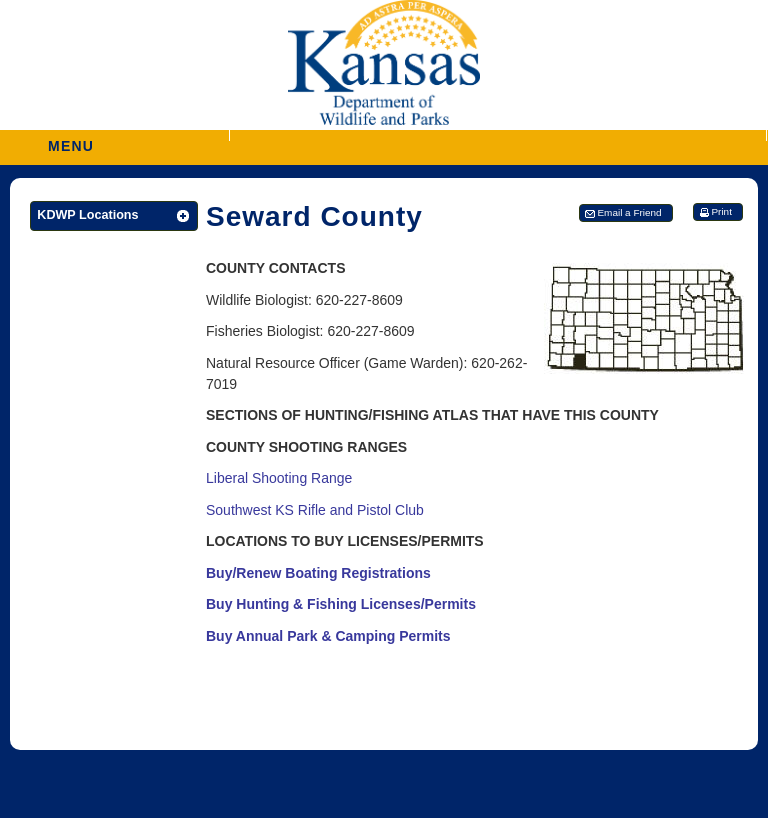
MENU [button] (71, 139)
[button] (498, 135)
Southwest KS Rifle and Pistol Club (315, 510)
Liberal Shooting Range (279, 478)
